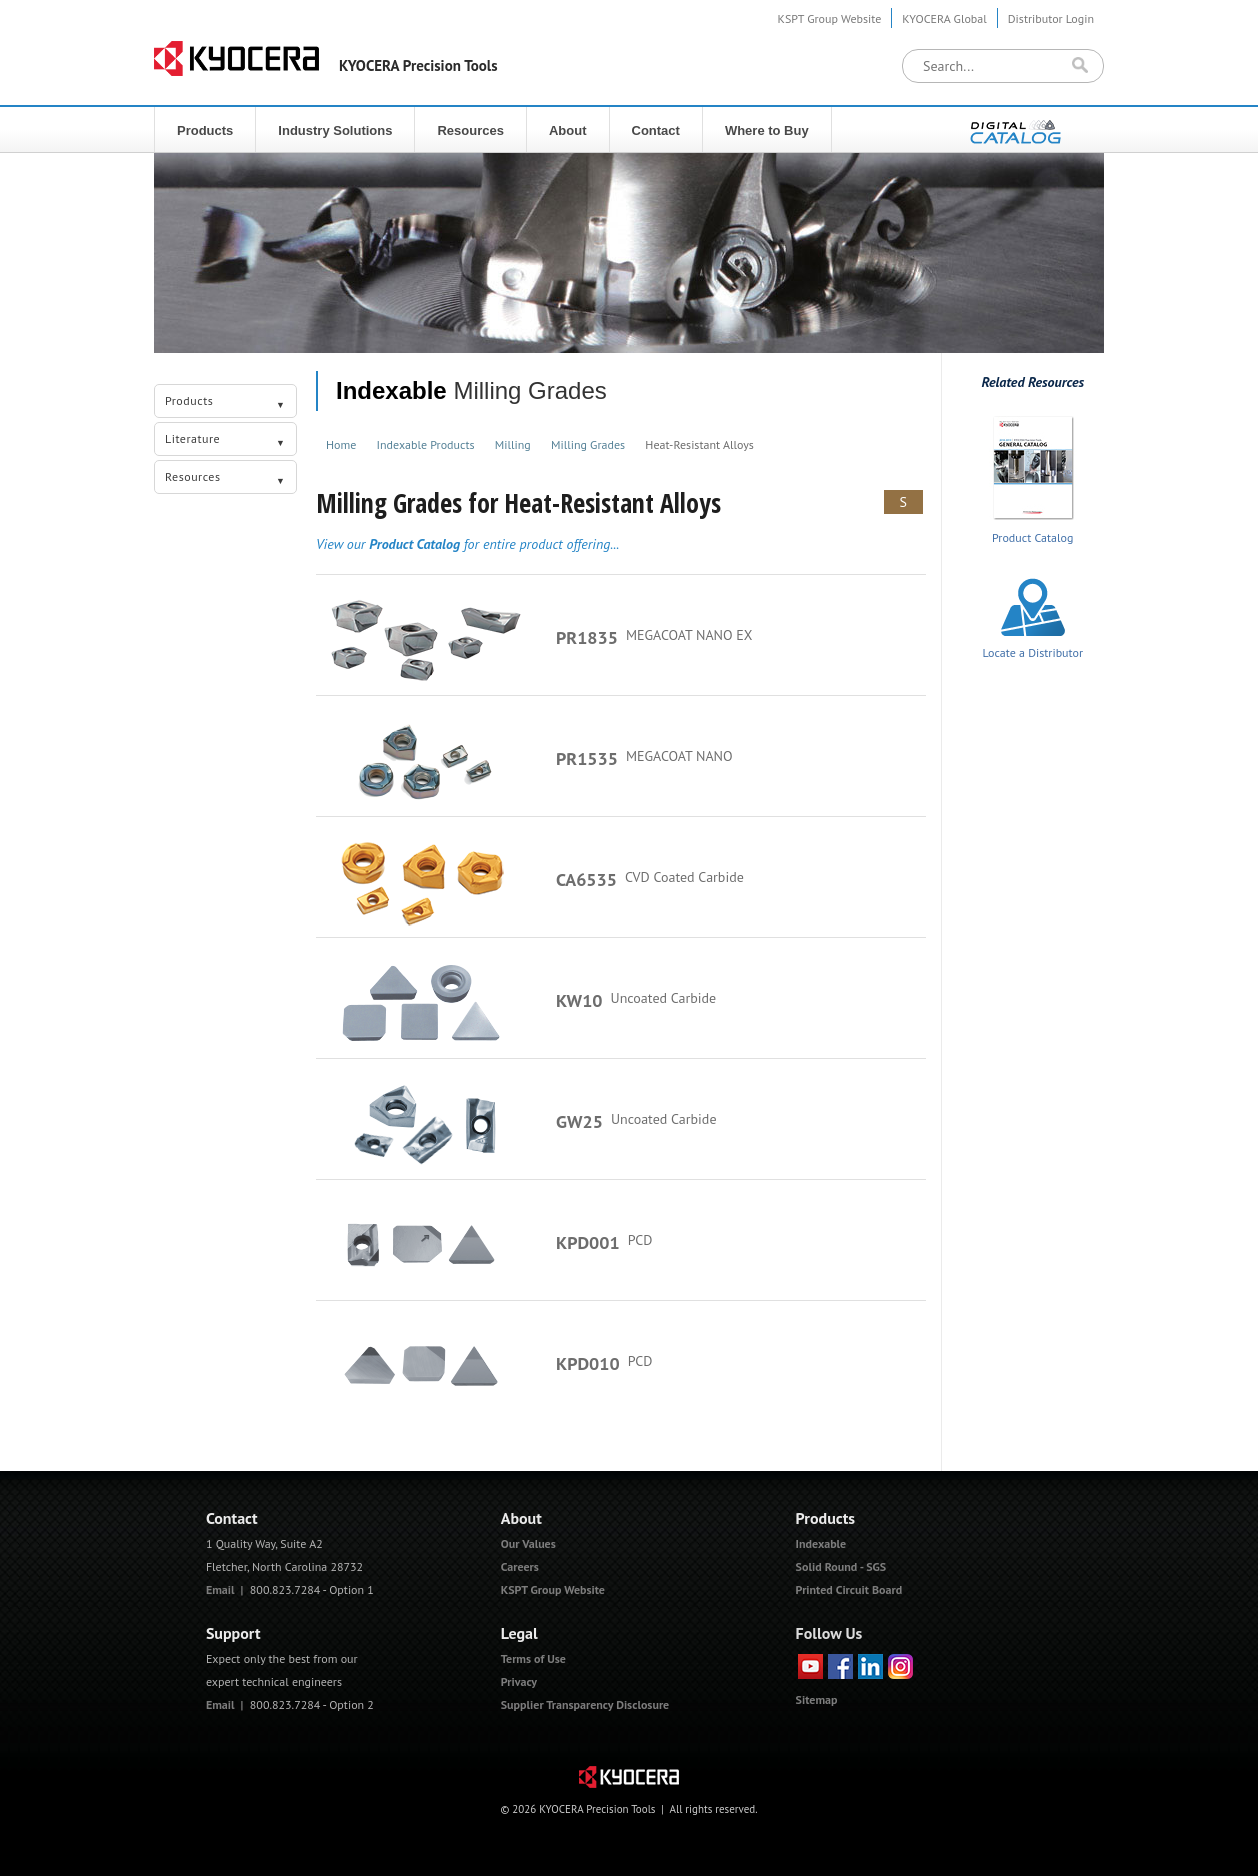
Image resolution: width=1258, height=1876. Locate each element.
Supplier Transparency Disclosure (585, 1704)
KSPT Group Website (830, 18)
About (568, 130)
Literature (225, 441)
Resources (470, 130)
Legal (519, 1633)
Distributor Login (1051, 18)
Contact (656, 130)
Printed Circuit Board (849, 1589)
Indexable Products (426, 444)
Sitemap (817, 1699)
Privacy (519, 1681)
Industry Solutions (335, 130)
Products (205, 130)
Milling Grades (588, 444)
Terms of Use (533, 1658)
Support (233, 1633)
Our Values (528, 1543)
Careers (520, 1566)
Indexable (391, 390)
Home (341, 444)
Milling (513, 444)
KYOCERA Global (944, 18)
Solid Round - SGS (841, 1566)
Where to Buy (767, 130)
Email (220, 1589)
